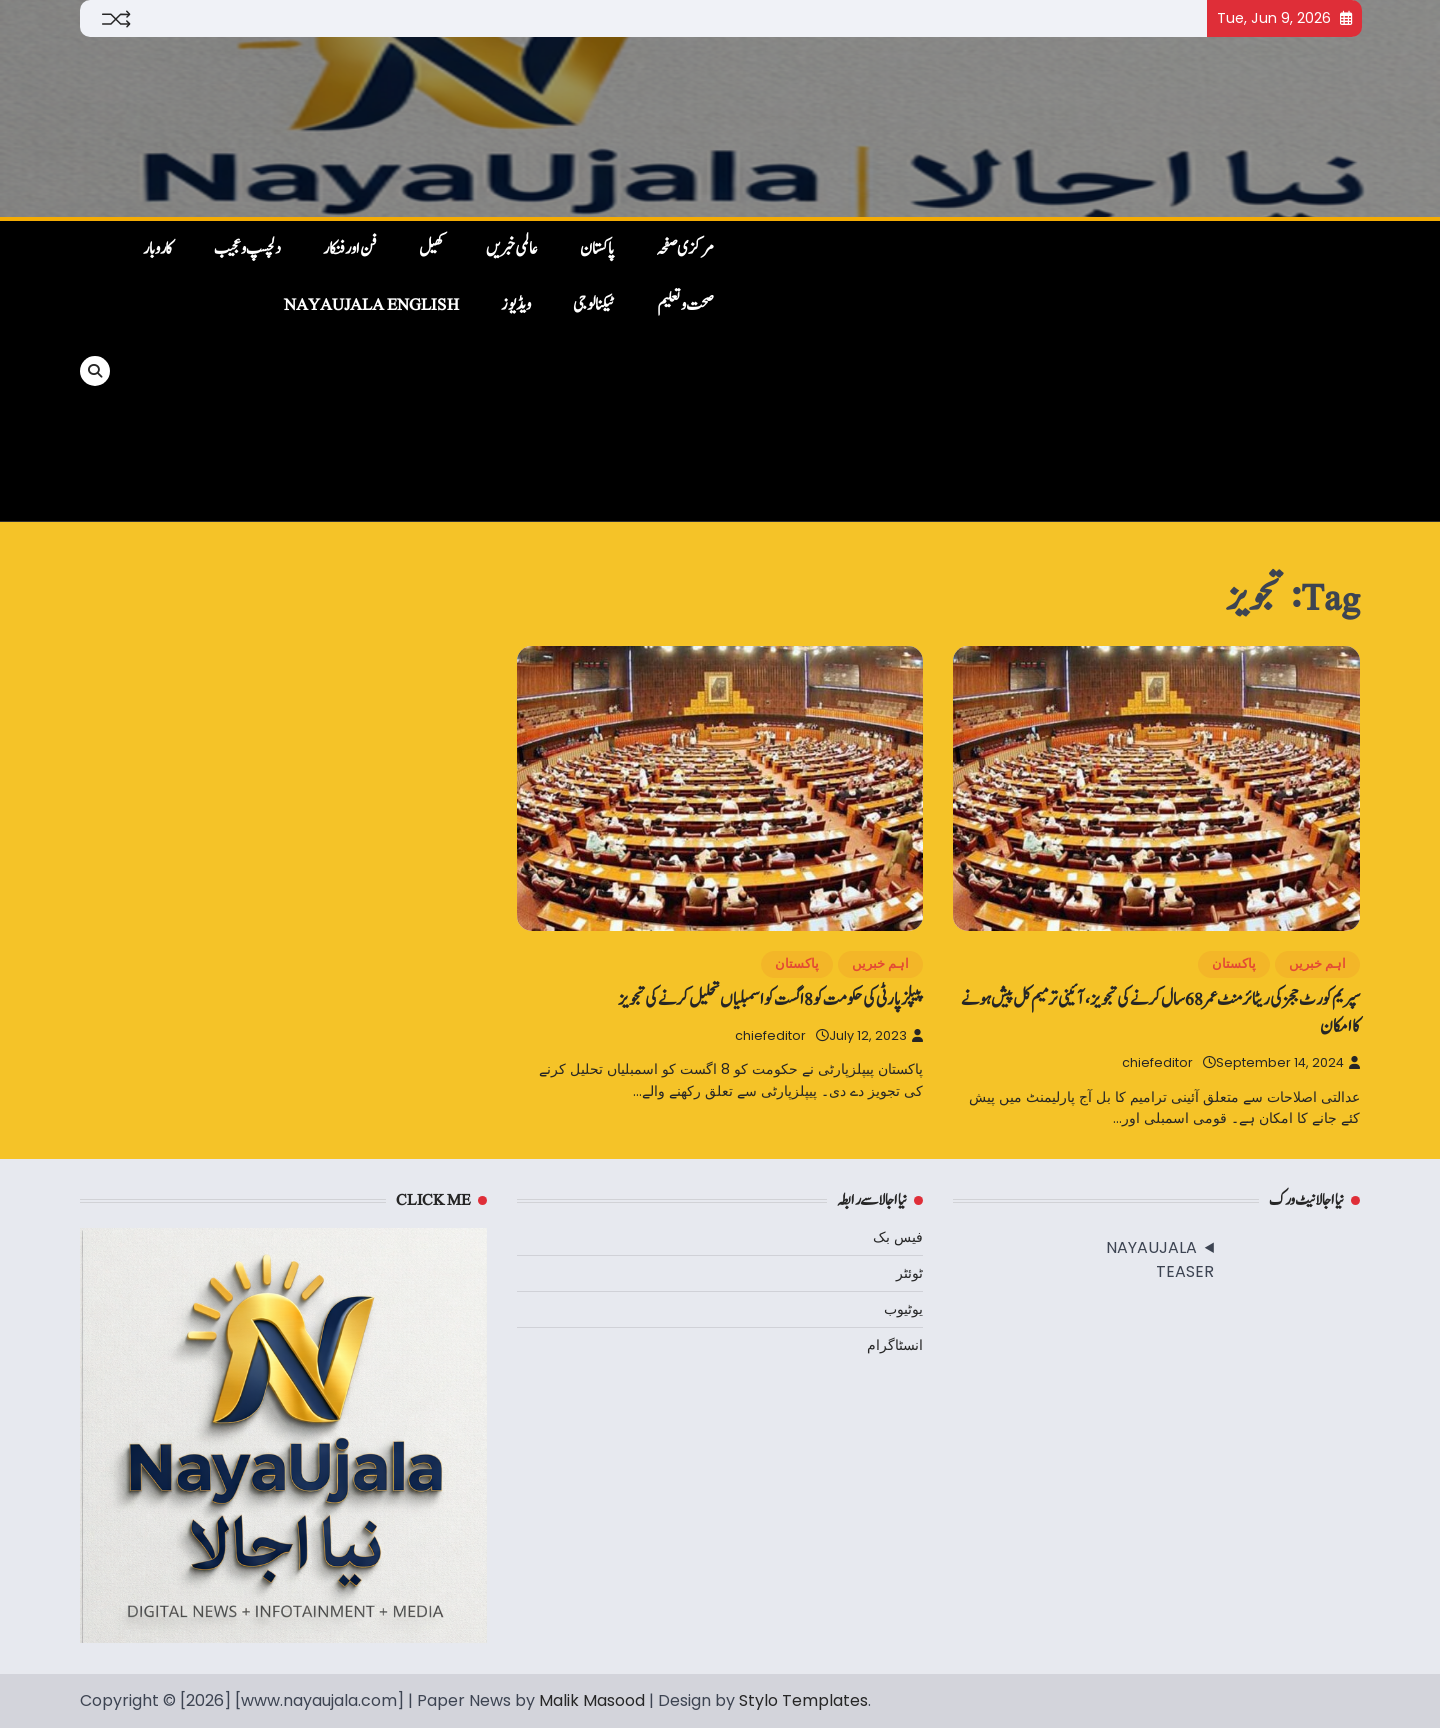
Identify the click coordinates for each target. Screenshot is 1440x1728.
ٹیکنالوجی (594, 305)
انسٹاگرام (895, 1345)
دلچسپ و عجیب (247, 249)
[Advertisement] (1047, 371)
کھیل (431, 249)
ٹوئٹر (909, 1273)
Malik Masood (592, 1700)
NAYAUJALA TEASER (1160, 1259)
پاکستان (597, 249)
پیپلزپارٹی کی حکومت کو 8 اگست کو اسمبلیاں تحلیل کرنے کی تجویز (770, 999)
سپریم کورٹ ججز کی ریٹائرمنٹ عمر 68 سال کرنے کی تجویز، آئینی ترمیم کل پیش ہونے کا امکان (1160, 1013)
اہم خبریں (1317, 963)
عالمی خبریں (512, 249)
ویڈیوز (516, 305)
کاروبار (157, 249)
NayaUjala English (371, 305)
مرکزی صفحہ (685, 249)
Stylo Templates (803, 1700)
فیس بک (898, 1237)
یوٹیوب (903, 1309)
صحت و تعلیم (685, 305)
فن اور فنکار (350, 249)
